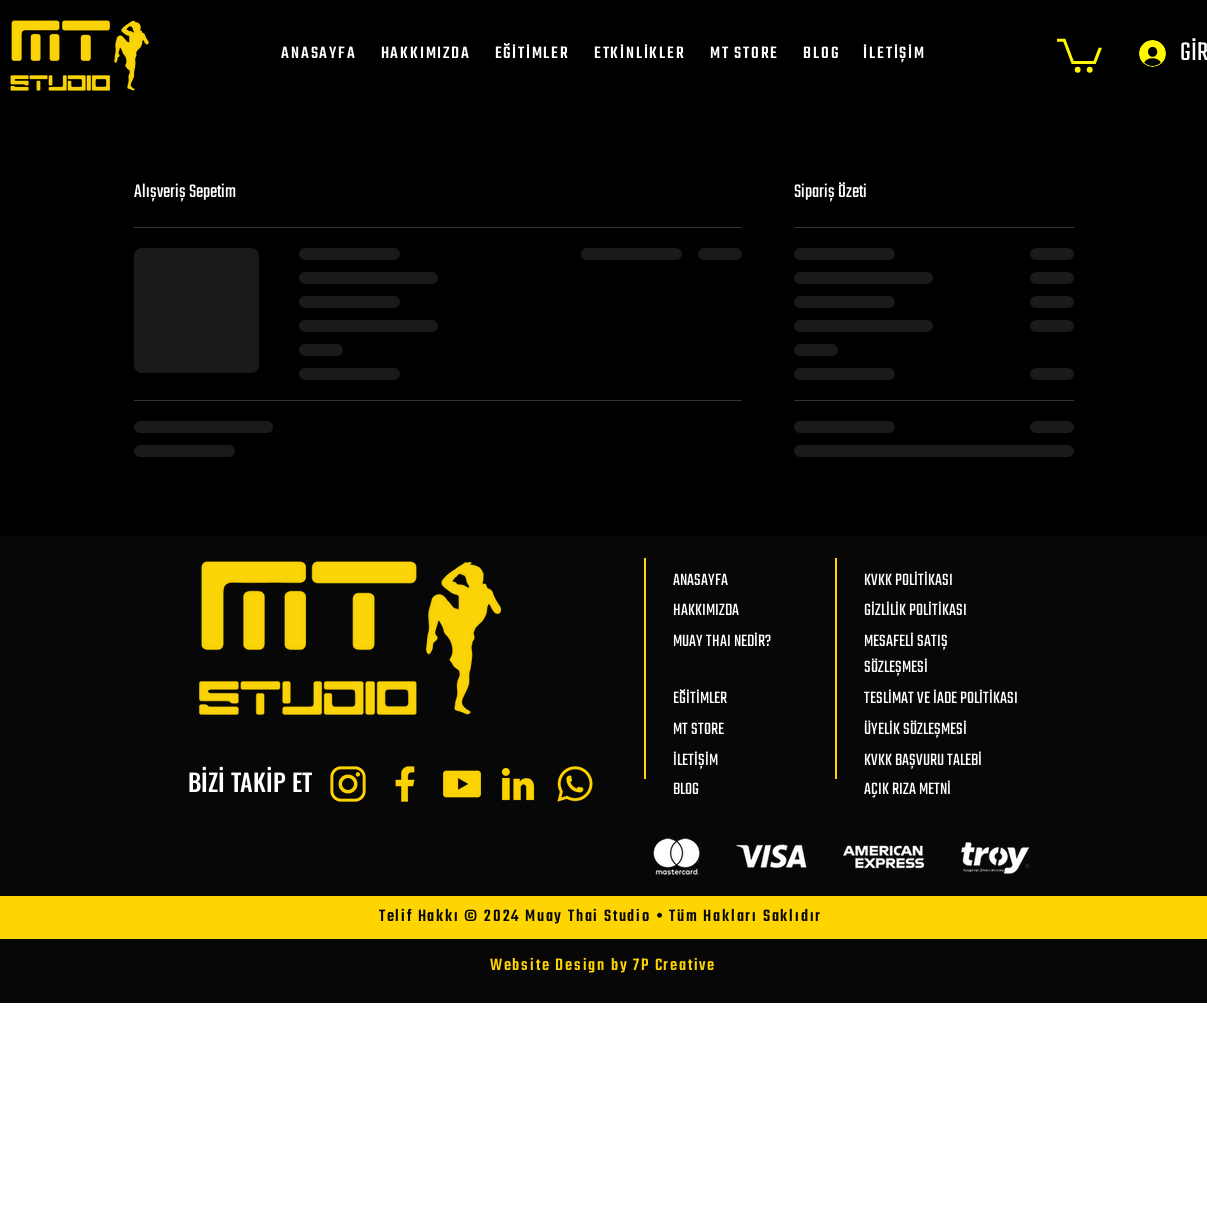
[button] (1079, 54)
